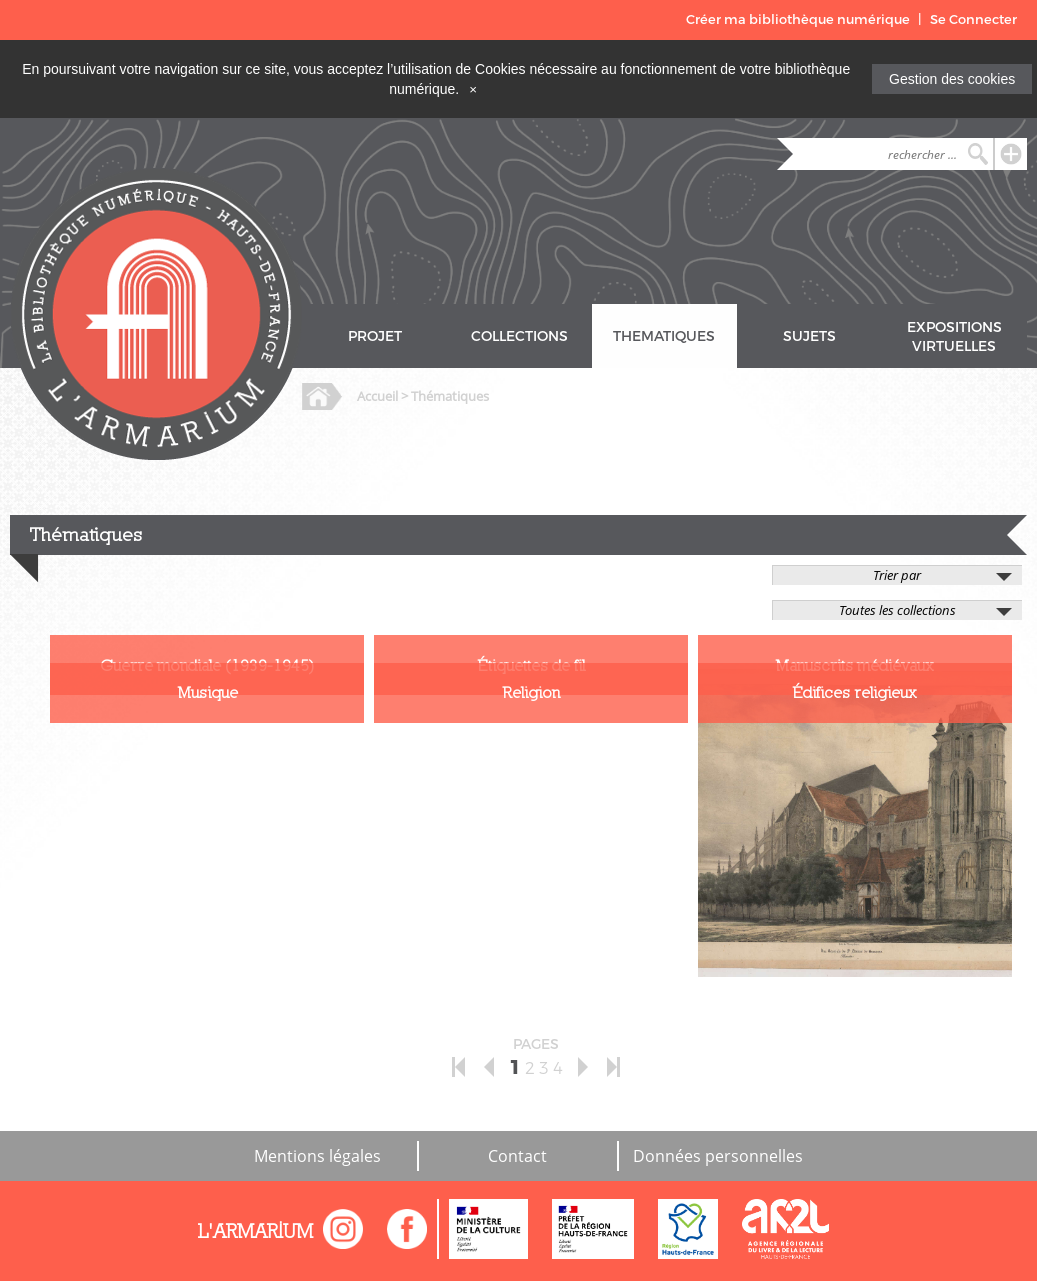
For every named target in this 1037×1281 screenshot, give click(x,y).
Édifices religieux (854, 692)
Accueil (377, 396)
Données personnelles (718, 1156)
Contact (517, 1156)
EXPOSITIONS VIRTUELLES (954, 337)
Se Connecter (973, 19)
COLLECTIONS (519, 336)
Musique (207, 692)
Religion (531, 692)
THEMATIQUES (664, 336)
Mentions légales (317, 1156)
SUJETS (809, 336)
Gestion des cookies (952, 79)
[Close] (473, 89)
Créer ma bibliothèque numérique (798, 19)
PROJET (375, 336)
